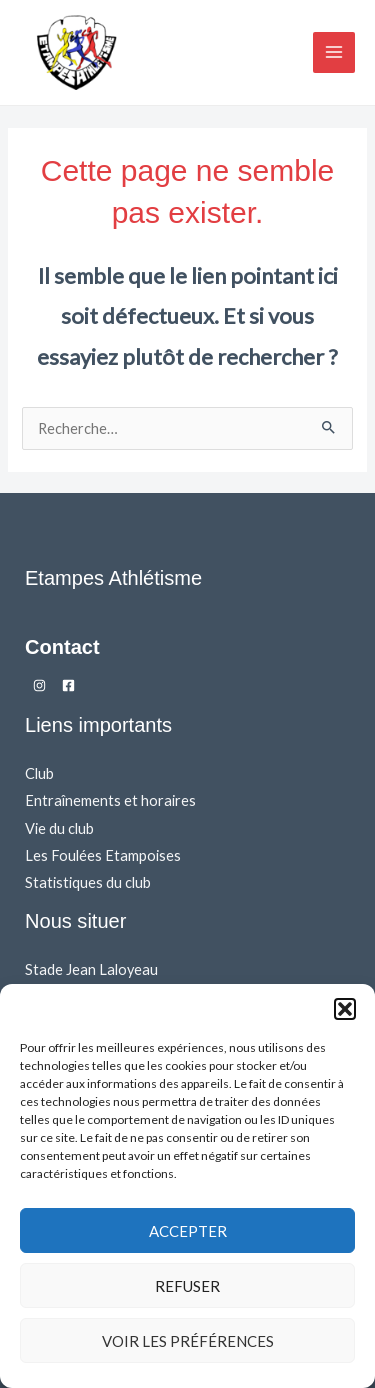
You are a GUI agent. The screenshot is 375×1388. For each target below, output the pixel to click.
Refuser (187, 1286)
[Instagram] (39, 685)
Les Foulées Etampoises (103, 855)
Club (39, 773)
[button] (345, 1009)
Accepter (188, 1231)
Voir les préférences (188, 1341)
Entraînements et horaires (110, 800)
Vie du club (59, 828)
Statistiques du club (88, 882)
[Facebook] (68, 685)
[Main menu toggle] (334, 53)
